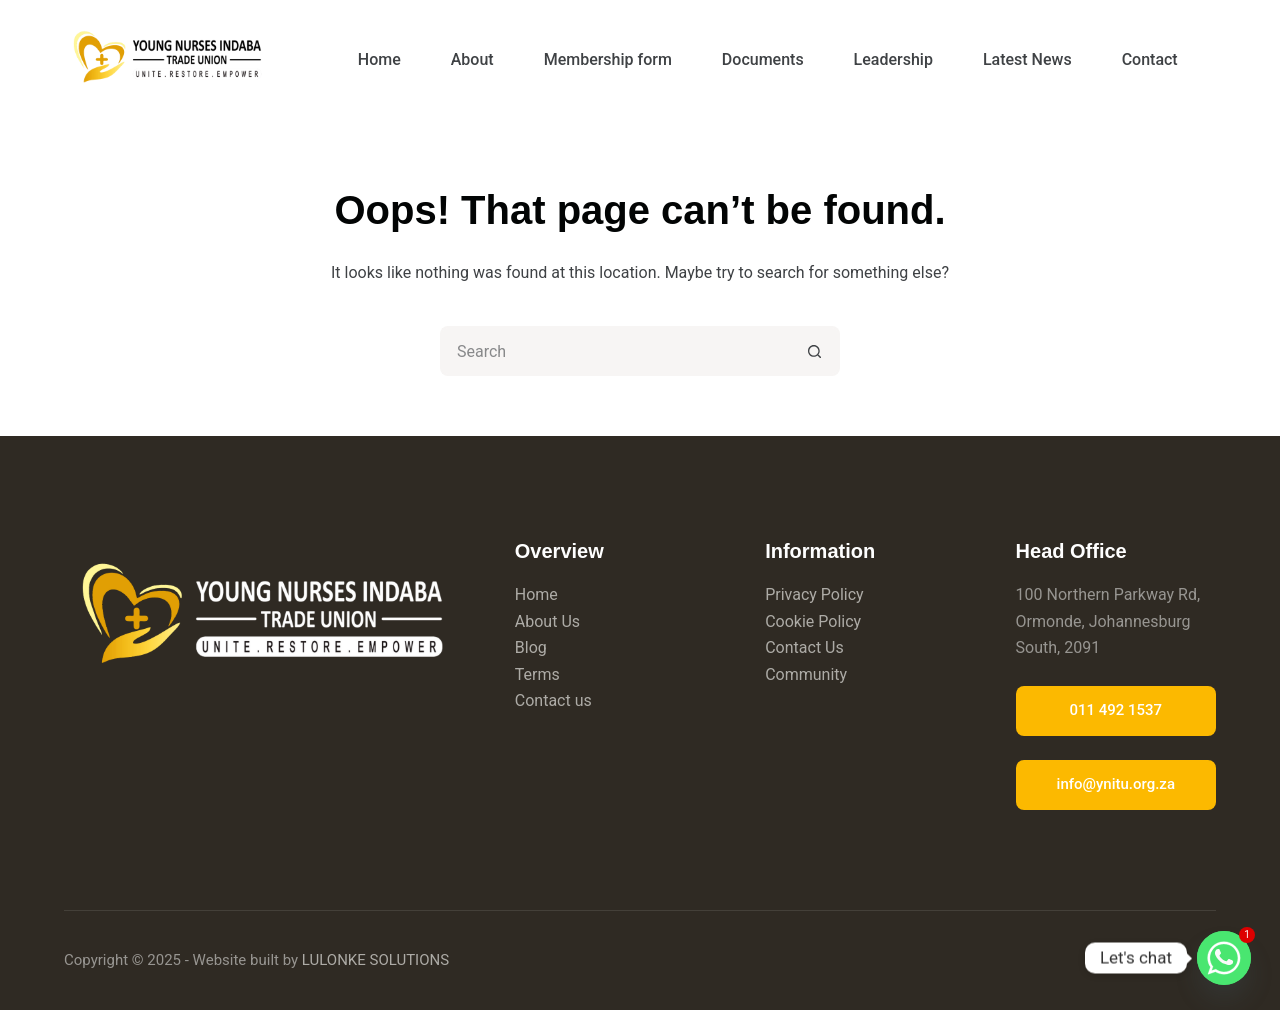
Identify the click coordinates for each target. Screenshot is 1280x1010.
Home (379, 59)
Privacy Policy (814, 594)
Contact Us (804, 647)
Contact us (553, 700)
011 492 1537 (1115, 710)
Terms (537, 674)
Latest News (1027, 59)
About (472, 59)
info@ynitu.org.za (1116, 784)
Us (570, 621)
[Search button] (815, 351)
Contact (1150, 59)
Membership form (608, 59)
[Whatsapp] (1224, 958)
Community (806, 674)
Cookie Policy (813, 621)
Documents (763, 59)
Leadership (893, 59)
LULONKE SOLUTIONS (375, 960)
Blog (531, 647)
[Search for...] (615, 351)
